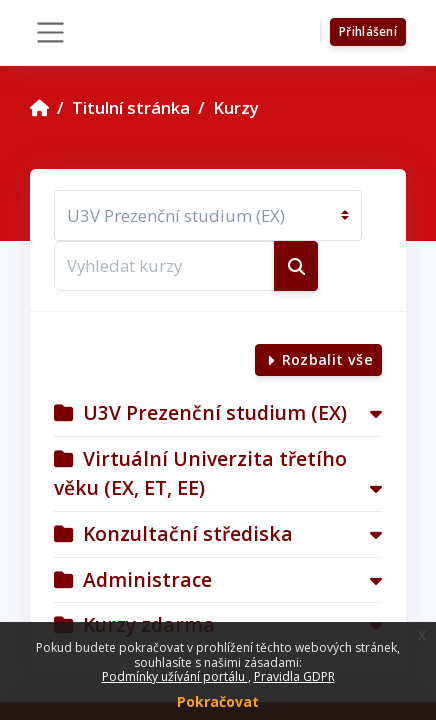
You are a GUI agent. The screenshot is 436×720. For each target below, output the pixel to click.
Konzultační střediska (188, 533)
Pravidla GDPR (294, 676)
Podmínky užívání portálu (175, 676)
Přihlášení (368, 31)
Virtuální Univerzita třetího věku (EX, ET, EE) (200, 473)
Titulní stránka (131, 107)
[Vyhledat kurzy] (164, 266)
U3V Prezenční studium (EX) (215, 412)
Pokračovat (218, 701)
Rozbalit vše (327, 359)
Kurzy (236, 107)
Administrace (147, 579)
